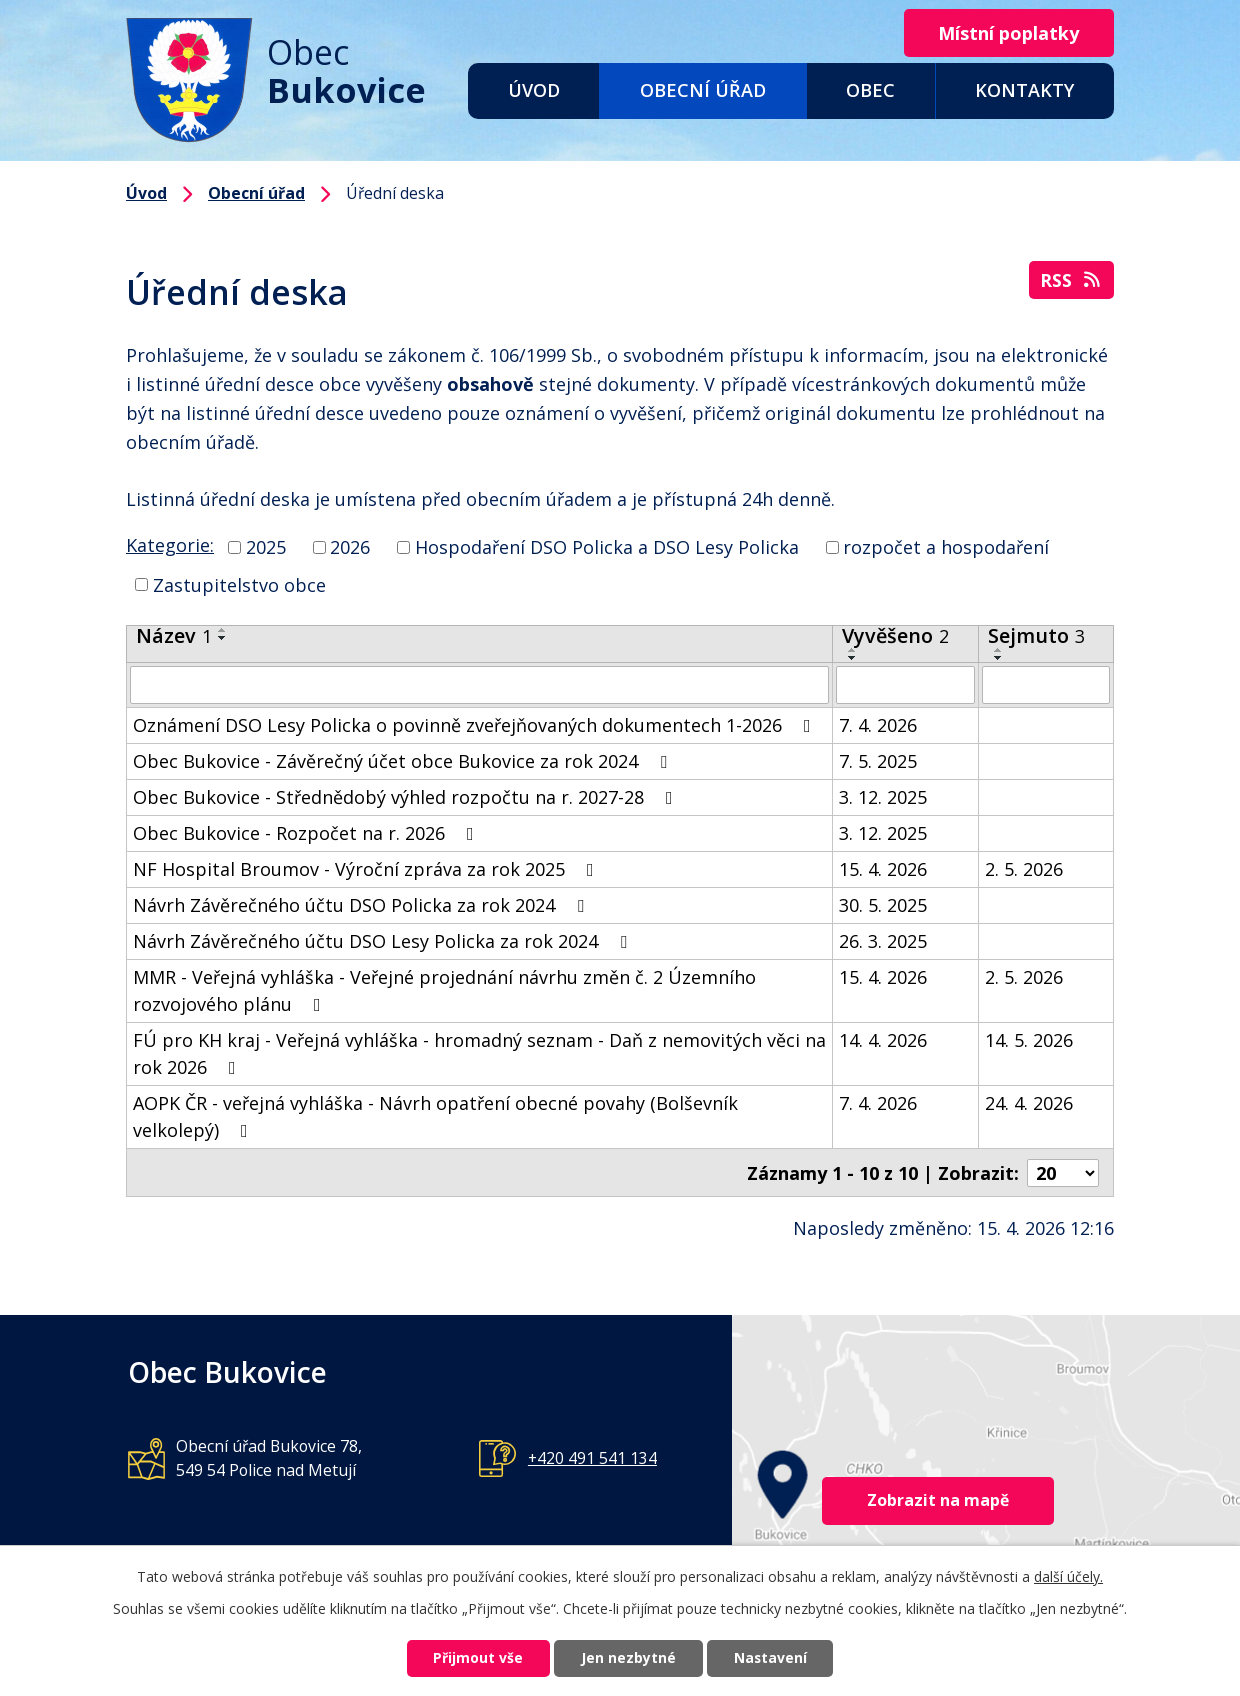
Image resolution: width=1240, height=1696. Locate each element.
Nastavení (773, 1658)
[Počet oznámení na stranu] (1063, 1172)
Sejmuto (1036, 636)
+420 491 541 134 (592, 1457)
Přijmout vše (476, 1658)
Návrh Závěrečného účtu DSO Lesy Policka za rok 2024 (384, 941)
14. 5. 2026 (1029, 1040)
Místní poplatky (1007, 33)
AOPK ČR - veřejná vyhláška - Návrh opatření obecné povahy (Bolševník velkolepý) (435, 1116)
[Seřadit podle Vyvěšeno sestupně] (853, 658)
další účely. (1068, 1575)
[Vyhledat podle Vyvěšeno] (905, 685)
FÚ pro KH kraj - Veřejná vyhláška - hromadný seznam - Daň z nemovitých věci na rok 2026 (479, 1053)
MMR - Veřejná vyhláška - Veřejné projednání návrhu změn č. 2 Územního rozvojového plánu (444, 990)
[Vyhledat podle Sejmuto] (1046, 685)
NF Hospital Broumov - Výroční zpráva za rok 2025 (367, 869)
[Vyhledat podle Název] (479, 685)
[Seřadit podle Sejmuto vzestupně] (999, 650)
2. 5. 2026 (1024, 869)
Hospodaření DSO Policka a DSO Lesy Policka (607, 547)
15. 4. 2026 (883, 869)
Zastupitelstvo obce (239, 584)
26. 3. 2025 (883, 941)
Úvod (534, 90)
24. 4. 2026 (1029, 1103)
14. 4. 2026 (883, 1040)
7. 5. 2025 (878, 761)
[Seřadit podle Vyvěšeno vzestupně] (853, 650)
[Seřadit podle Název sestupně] (223, 638)
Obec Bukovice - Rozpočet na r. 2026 (307, 833)
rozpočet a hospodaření (946, 547)
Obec (870, 90)
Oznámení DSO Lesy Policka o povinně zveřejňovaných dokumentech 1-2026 (476, 725)
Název (174, 636)
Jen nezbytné (628, 1658)
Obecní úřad (703, 90)
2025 (266, 547)
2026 (350, 547)
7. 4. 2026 (878, 725)
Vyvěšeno (895, 636)
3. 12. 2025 (883, 797)
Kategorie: (170, 545)
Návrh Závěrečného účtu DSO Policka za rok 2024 (362, 905)
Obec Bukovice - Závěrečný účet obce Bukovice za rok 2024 (404, 761)
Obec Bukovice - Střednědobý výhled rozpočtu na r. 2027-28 (407, 797)
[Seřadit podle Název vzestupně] (223, 630)
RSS (1072, 280)
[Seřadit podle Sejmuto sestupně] (999, 658)
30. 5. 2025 (883, 905)
